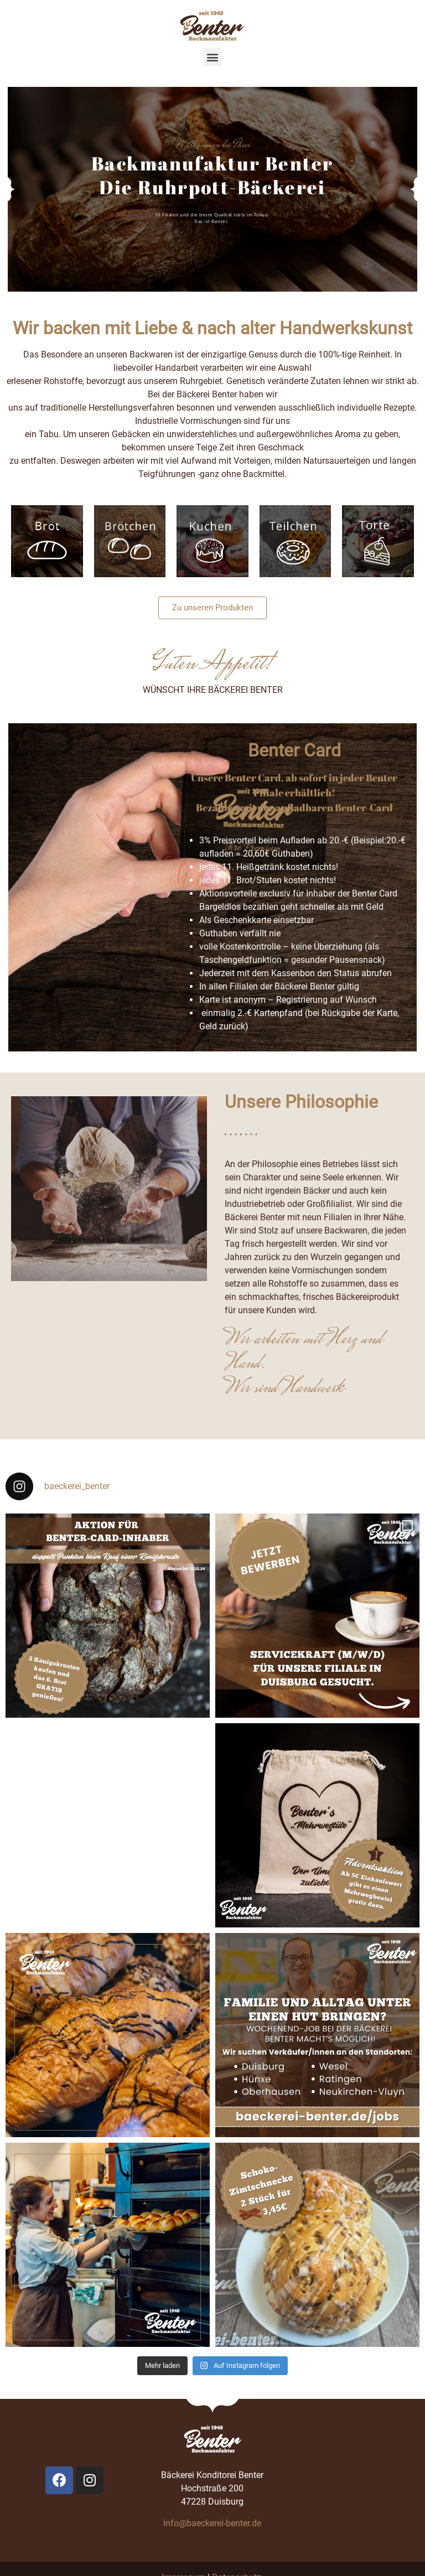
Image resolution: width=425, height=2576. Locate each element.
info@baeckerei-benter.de (212, 2523)
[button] (213, 57)
